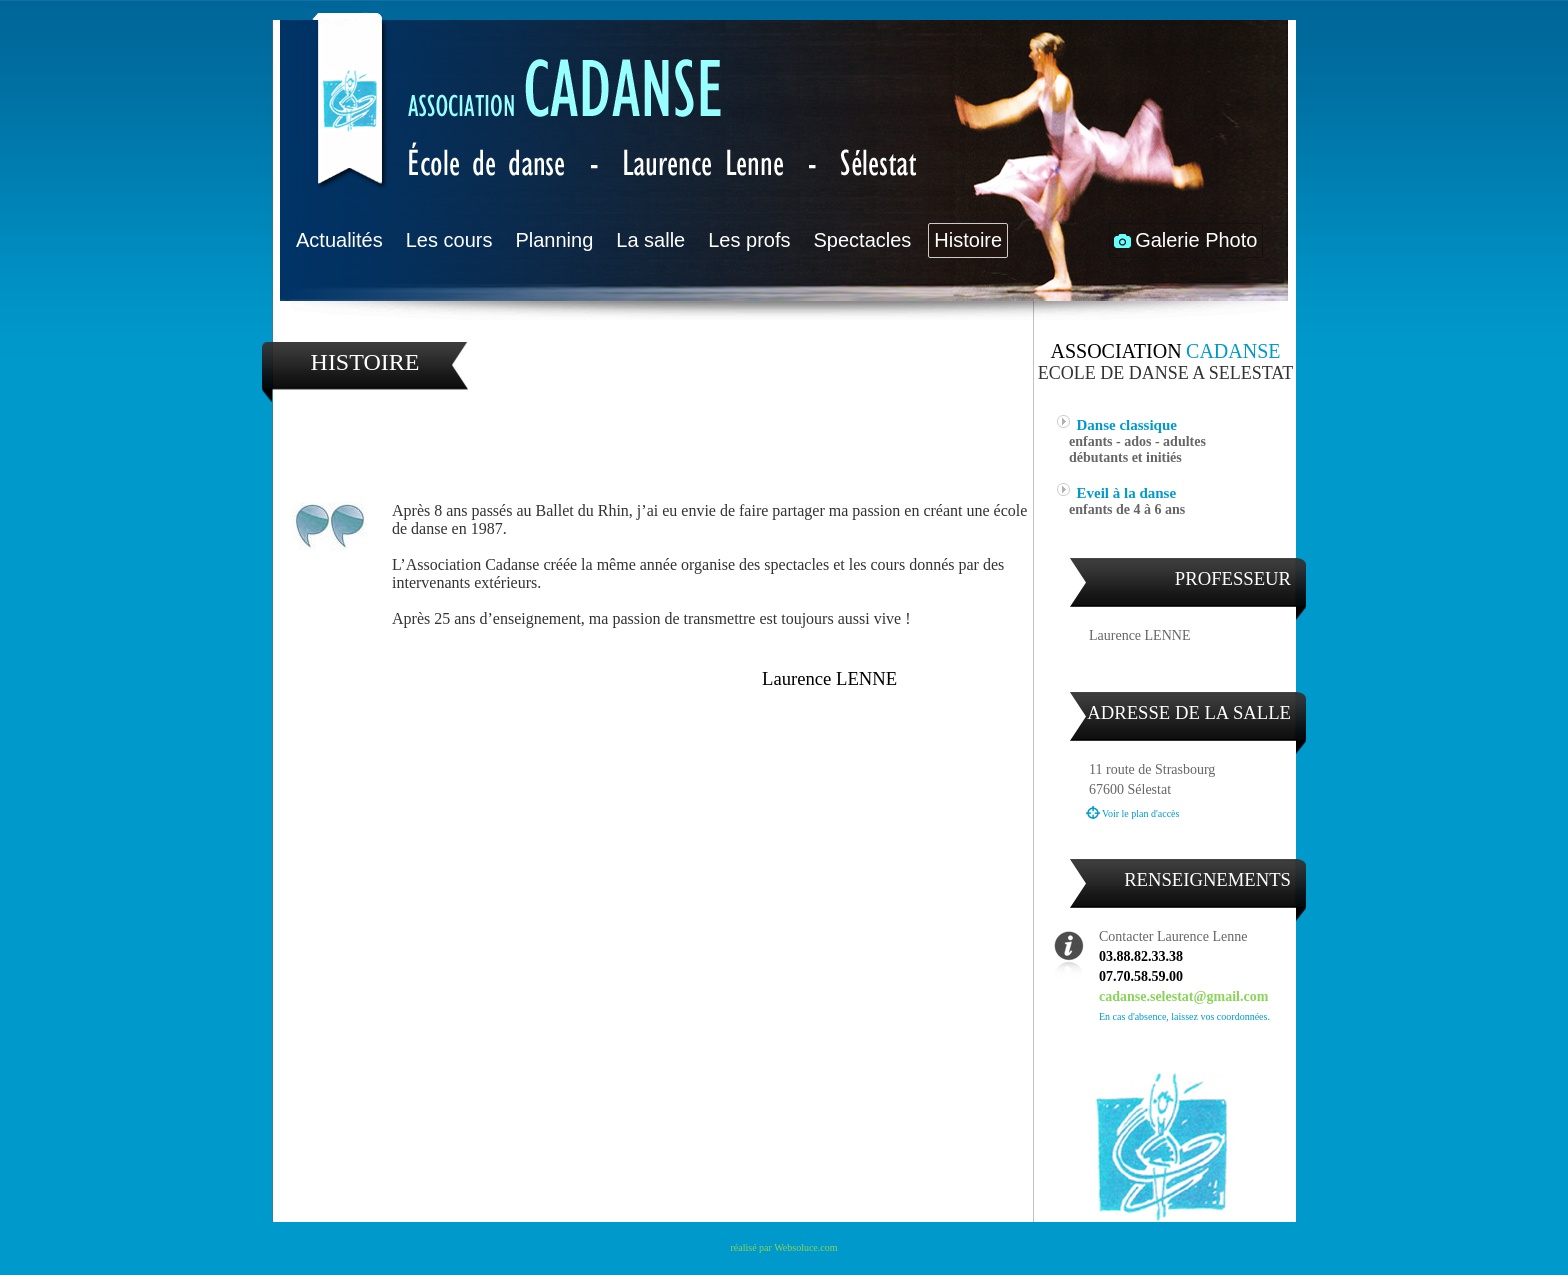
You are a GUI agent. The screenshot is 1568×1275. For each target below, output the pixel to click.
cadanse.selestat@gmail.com (1183, 996)
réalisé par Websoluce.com (783, 1247)
